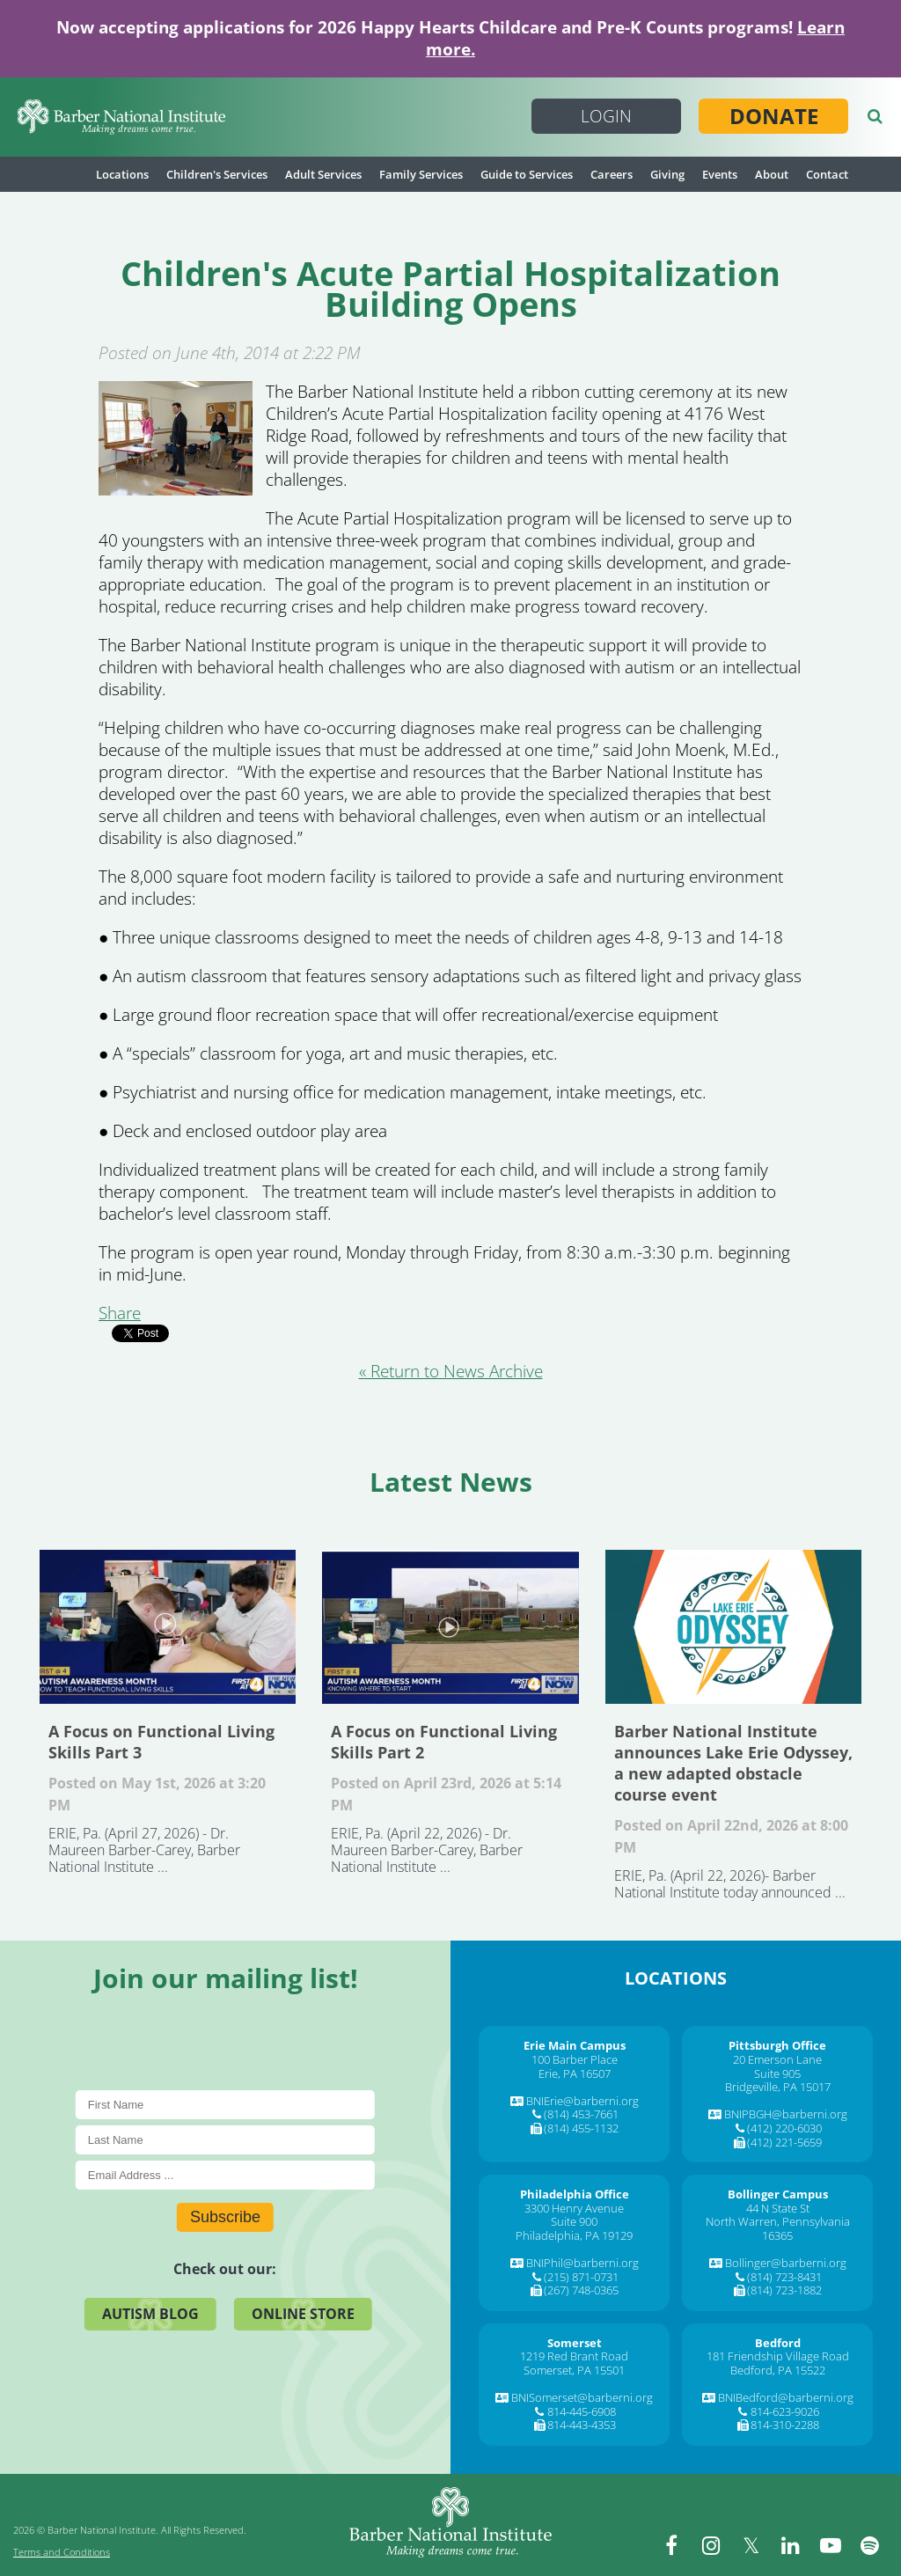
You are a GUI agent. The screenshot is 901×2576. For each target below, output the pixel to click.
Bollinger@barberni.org (785, 2263)
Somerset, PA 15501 (574, 2370)
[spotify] (870, 2545)
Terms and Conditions (61, 2551)
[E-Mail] (225, 2175)
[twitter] (751, 2545)
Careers (611, 174)
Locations (122, 174)
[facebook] (672, 2545)
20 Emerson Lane (777, 2059)
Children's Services (216, 174)
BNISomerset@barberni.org (582, 2397)
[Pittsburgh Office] (777, 2045)
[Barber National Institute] (121, 117)
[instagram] (711, 2545)
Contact (827, 174)
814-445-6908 (581, 2411)
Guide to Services (526, 174)
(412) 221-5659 (784, 2142)
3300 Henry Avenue (574, 2208)
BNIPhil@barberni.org (582, 2263)
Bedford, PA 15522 (777, 2370)
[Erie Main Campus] (575, 2045)
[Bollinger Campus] (778, 2194)
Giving (667, 174)
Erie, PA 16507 (574, 2073)
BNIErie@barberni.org (582, 2101)
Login (606, 116)
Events (719, 174)
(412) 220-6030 (784, 2128)
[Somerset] (574, 2343)
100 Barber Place (574, 2059)
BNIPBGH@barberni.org (785, 2114)
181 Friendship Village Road (778, 2356)
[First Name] (225, 2104)
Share (120, 1313)
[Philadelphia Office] (574, 2194)
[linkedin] (791, 2545)
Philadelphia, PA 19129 (574, 2235)
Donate (773, 116)
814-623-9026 (785, 2411)
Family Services (421, 174)
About (771, 174)
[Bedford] (778, 2343)
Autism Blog (150, 2313)
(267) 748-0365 (581, 2290)
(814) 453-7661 (581, 2114)
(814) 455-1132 (581, 2128)
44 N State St (777, 2208)
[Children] (176, 489)
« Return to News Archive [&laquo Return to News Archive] (451, 1371)
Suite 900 (574, 2221)
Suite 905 (777, 2073)
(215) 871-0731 (581, 2277)
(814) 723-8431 (784, 2277)
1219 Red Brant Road (574, 2356)
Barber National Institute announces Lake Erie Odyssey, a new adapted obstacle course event (733, 1627)
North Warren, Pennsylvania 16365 (778, 2228)
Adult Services (323, 174)
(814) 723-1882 (784, 2290)
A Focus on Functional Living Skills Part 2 (450, 1627)
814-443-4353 (581, 2425)
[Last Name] (225, 2139)
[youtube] (830, 2545)
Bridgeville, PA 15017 (778, 2087)
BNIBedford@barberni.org (785, 2397)
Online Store (303, 2313)
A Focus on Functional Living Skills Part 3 (168, 1627)
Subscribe (225, 2217)
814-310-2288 (785, 2425)
